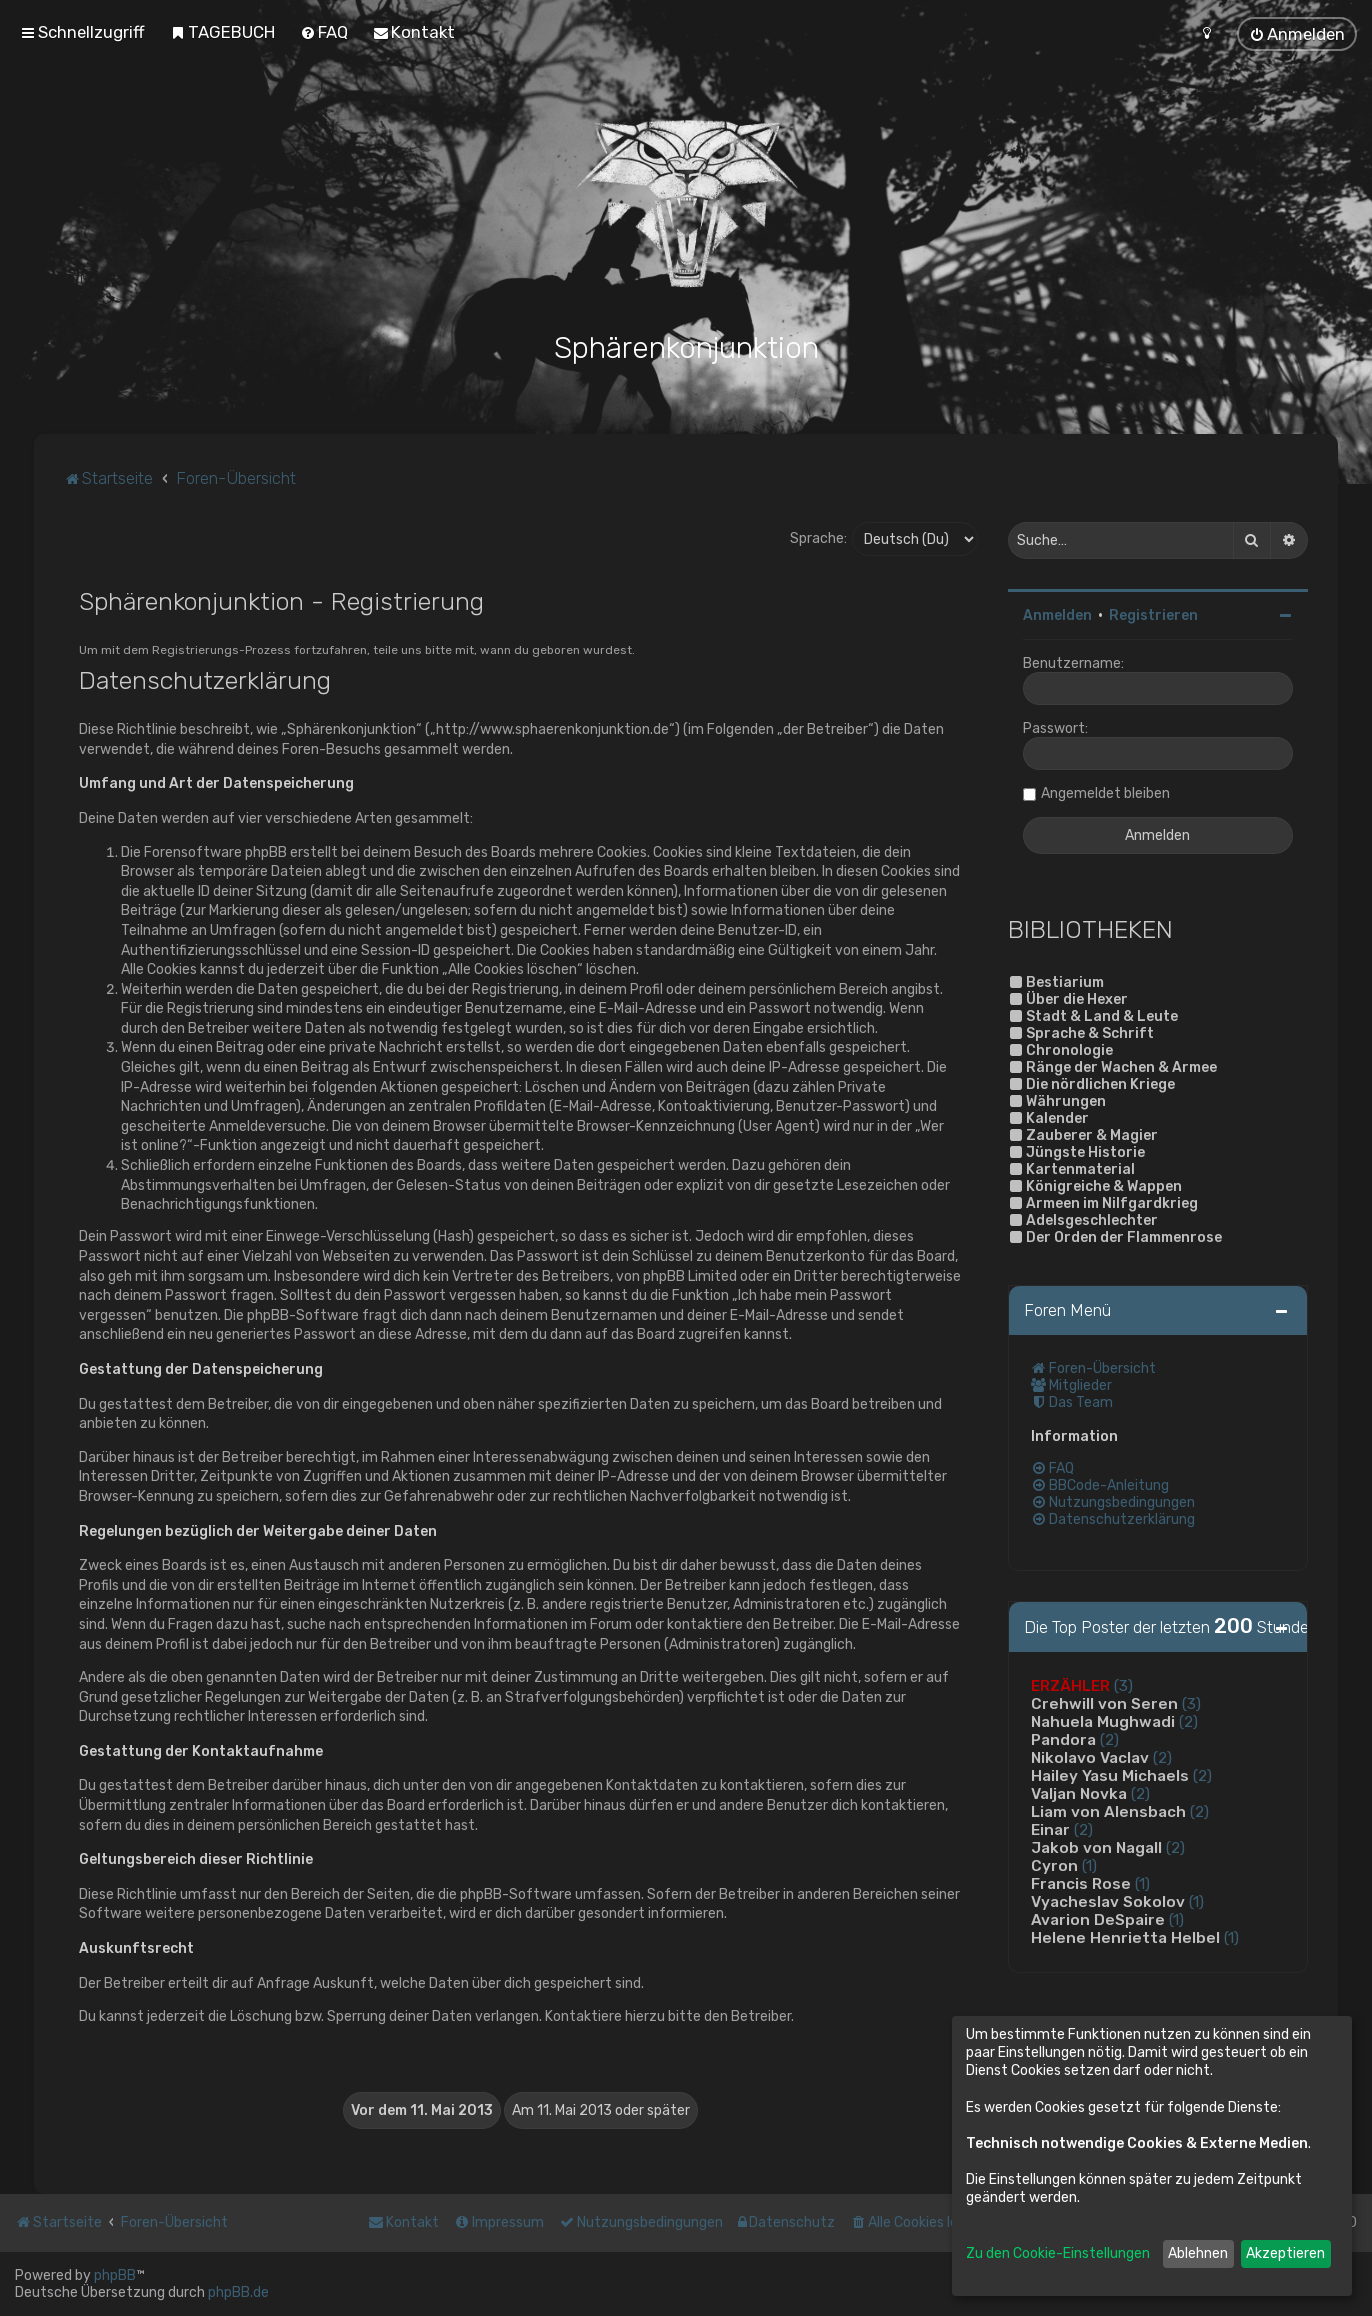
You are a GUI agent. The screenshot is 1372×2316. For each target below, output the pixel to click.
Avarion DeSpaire (1098, 1920)
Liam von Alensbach (1108, 1812)
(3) (1123, 1686)
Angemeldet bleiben (1105, 793)
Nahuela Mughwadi (1103, 1722)
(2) (1188, 1722)
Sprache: (818, 538)
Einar (1050, 1830)
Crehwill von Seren (1104, 1704)
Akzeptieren (1285, 2253)
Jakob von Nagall (1096, 1848)
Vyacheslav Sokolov (1108, 1902)
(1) (1089, 1866)
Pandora (1063, 1740)
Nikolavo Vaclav (1090, 1758)
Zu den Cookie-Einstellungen (1058, 2253)
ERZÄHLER (1070, 1686)
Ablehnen (1198, 2253)
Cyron (1054, 1866)
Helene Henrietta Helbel (1125, 1938)
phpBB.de (238, 2292)
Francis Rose (1081, 1884)
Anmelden (1057, 615)
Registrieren (1153, 615)
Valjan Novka (1079, 1794)
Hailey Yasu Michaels (1110, 1776)
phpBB (115, 2275)
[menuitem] (222, 32)
